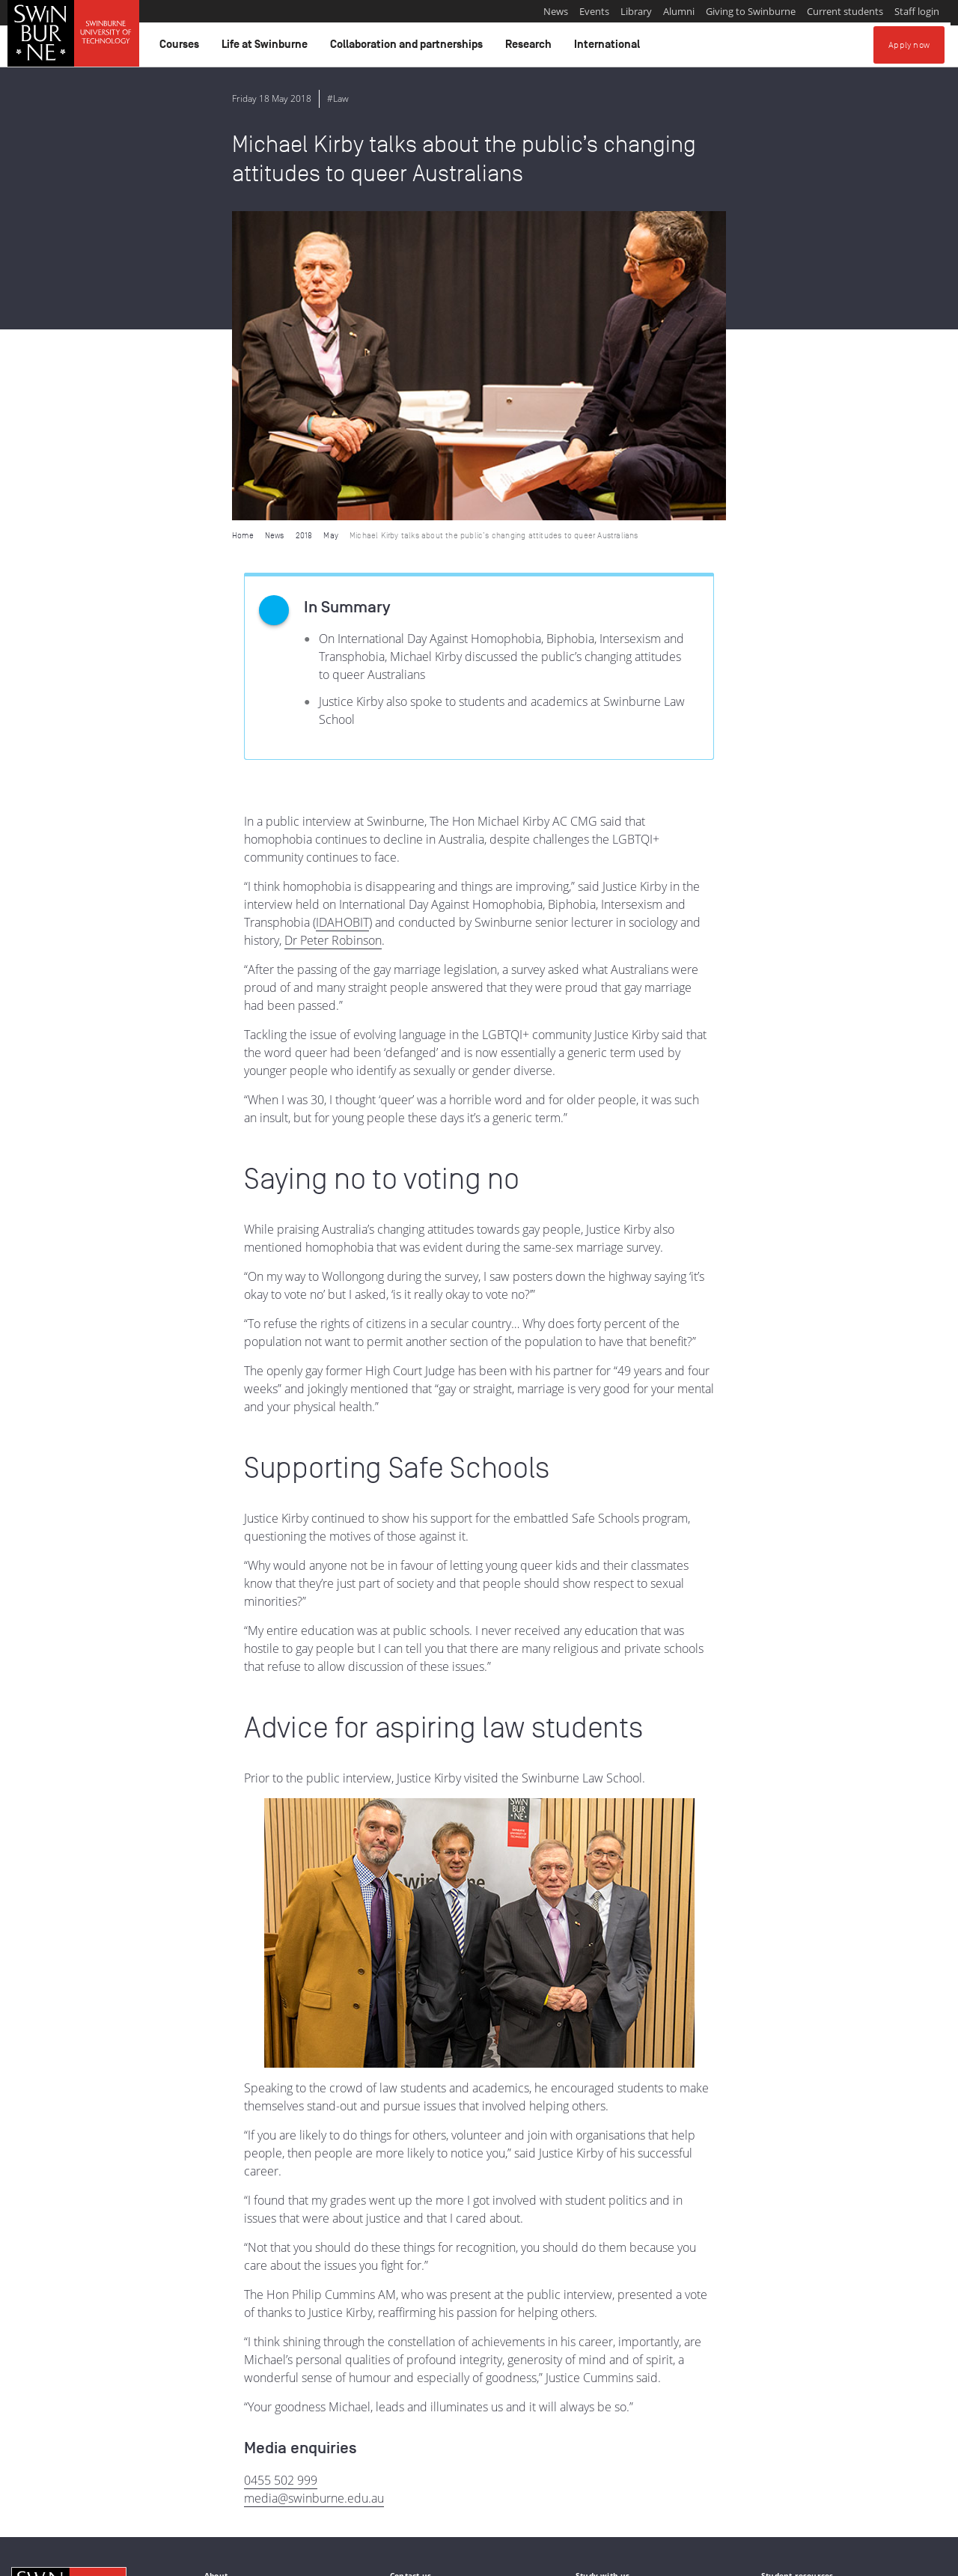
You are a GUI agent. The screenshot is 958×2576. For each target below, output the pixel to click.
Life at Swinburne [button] (267, 47)
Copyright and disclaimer (124, 2559)
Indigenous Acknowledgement (68, 2482)
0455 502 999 (280, 2171)
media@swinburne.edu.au (314, 2189)
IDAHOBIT (342, 613)
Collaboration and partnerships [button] (408, 47)
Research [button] (530, 47)
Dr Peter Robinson (333, 631)
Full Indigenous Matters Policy (254, 2499)
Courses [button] (181, 47)
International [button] (609, 47)
